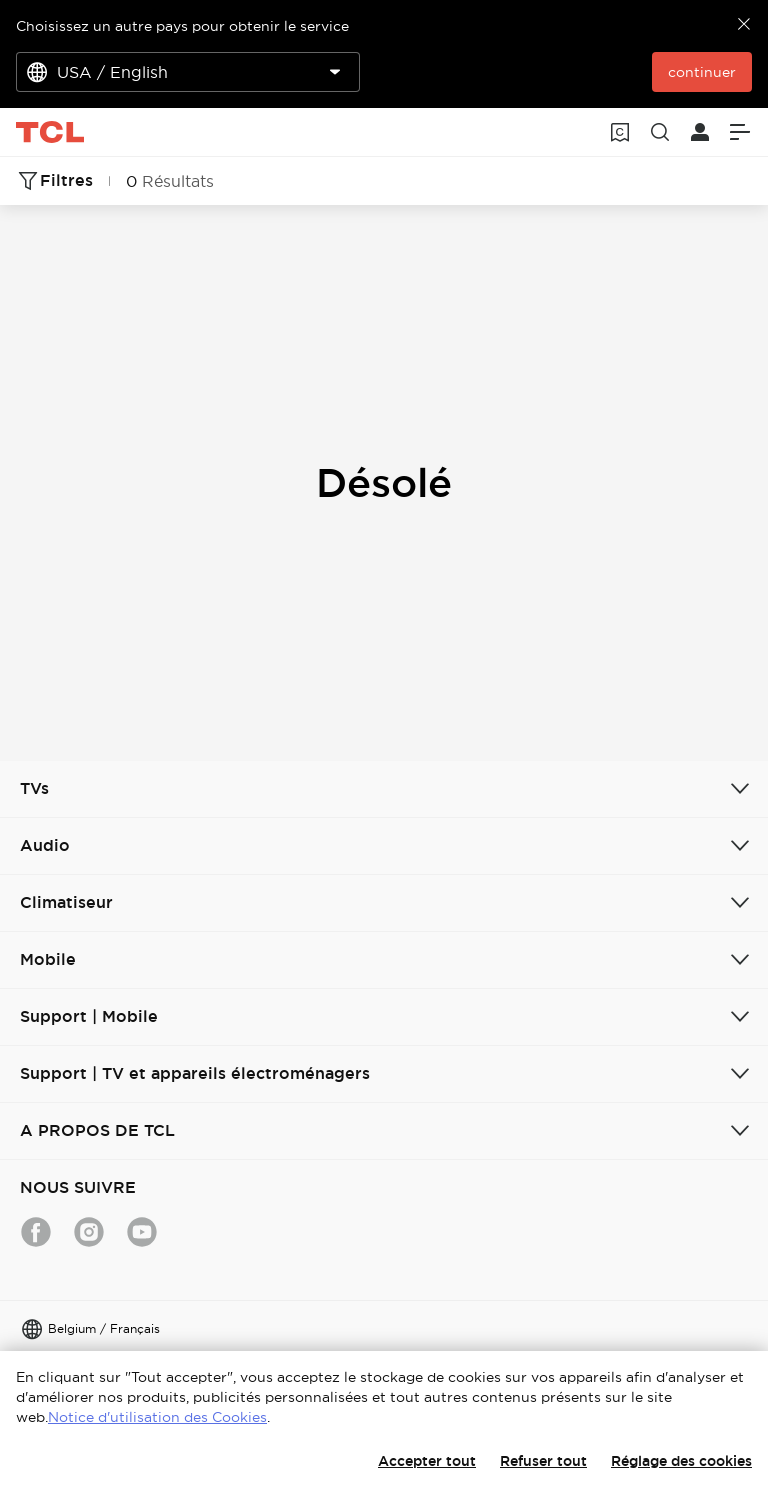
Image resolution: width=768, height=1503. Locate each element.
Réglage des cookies (681, 1461)
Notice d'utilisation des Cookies (157, 1417)
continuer (702, 72)
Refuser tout (543, 1461)
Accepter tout (427, 1461)
